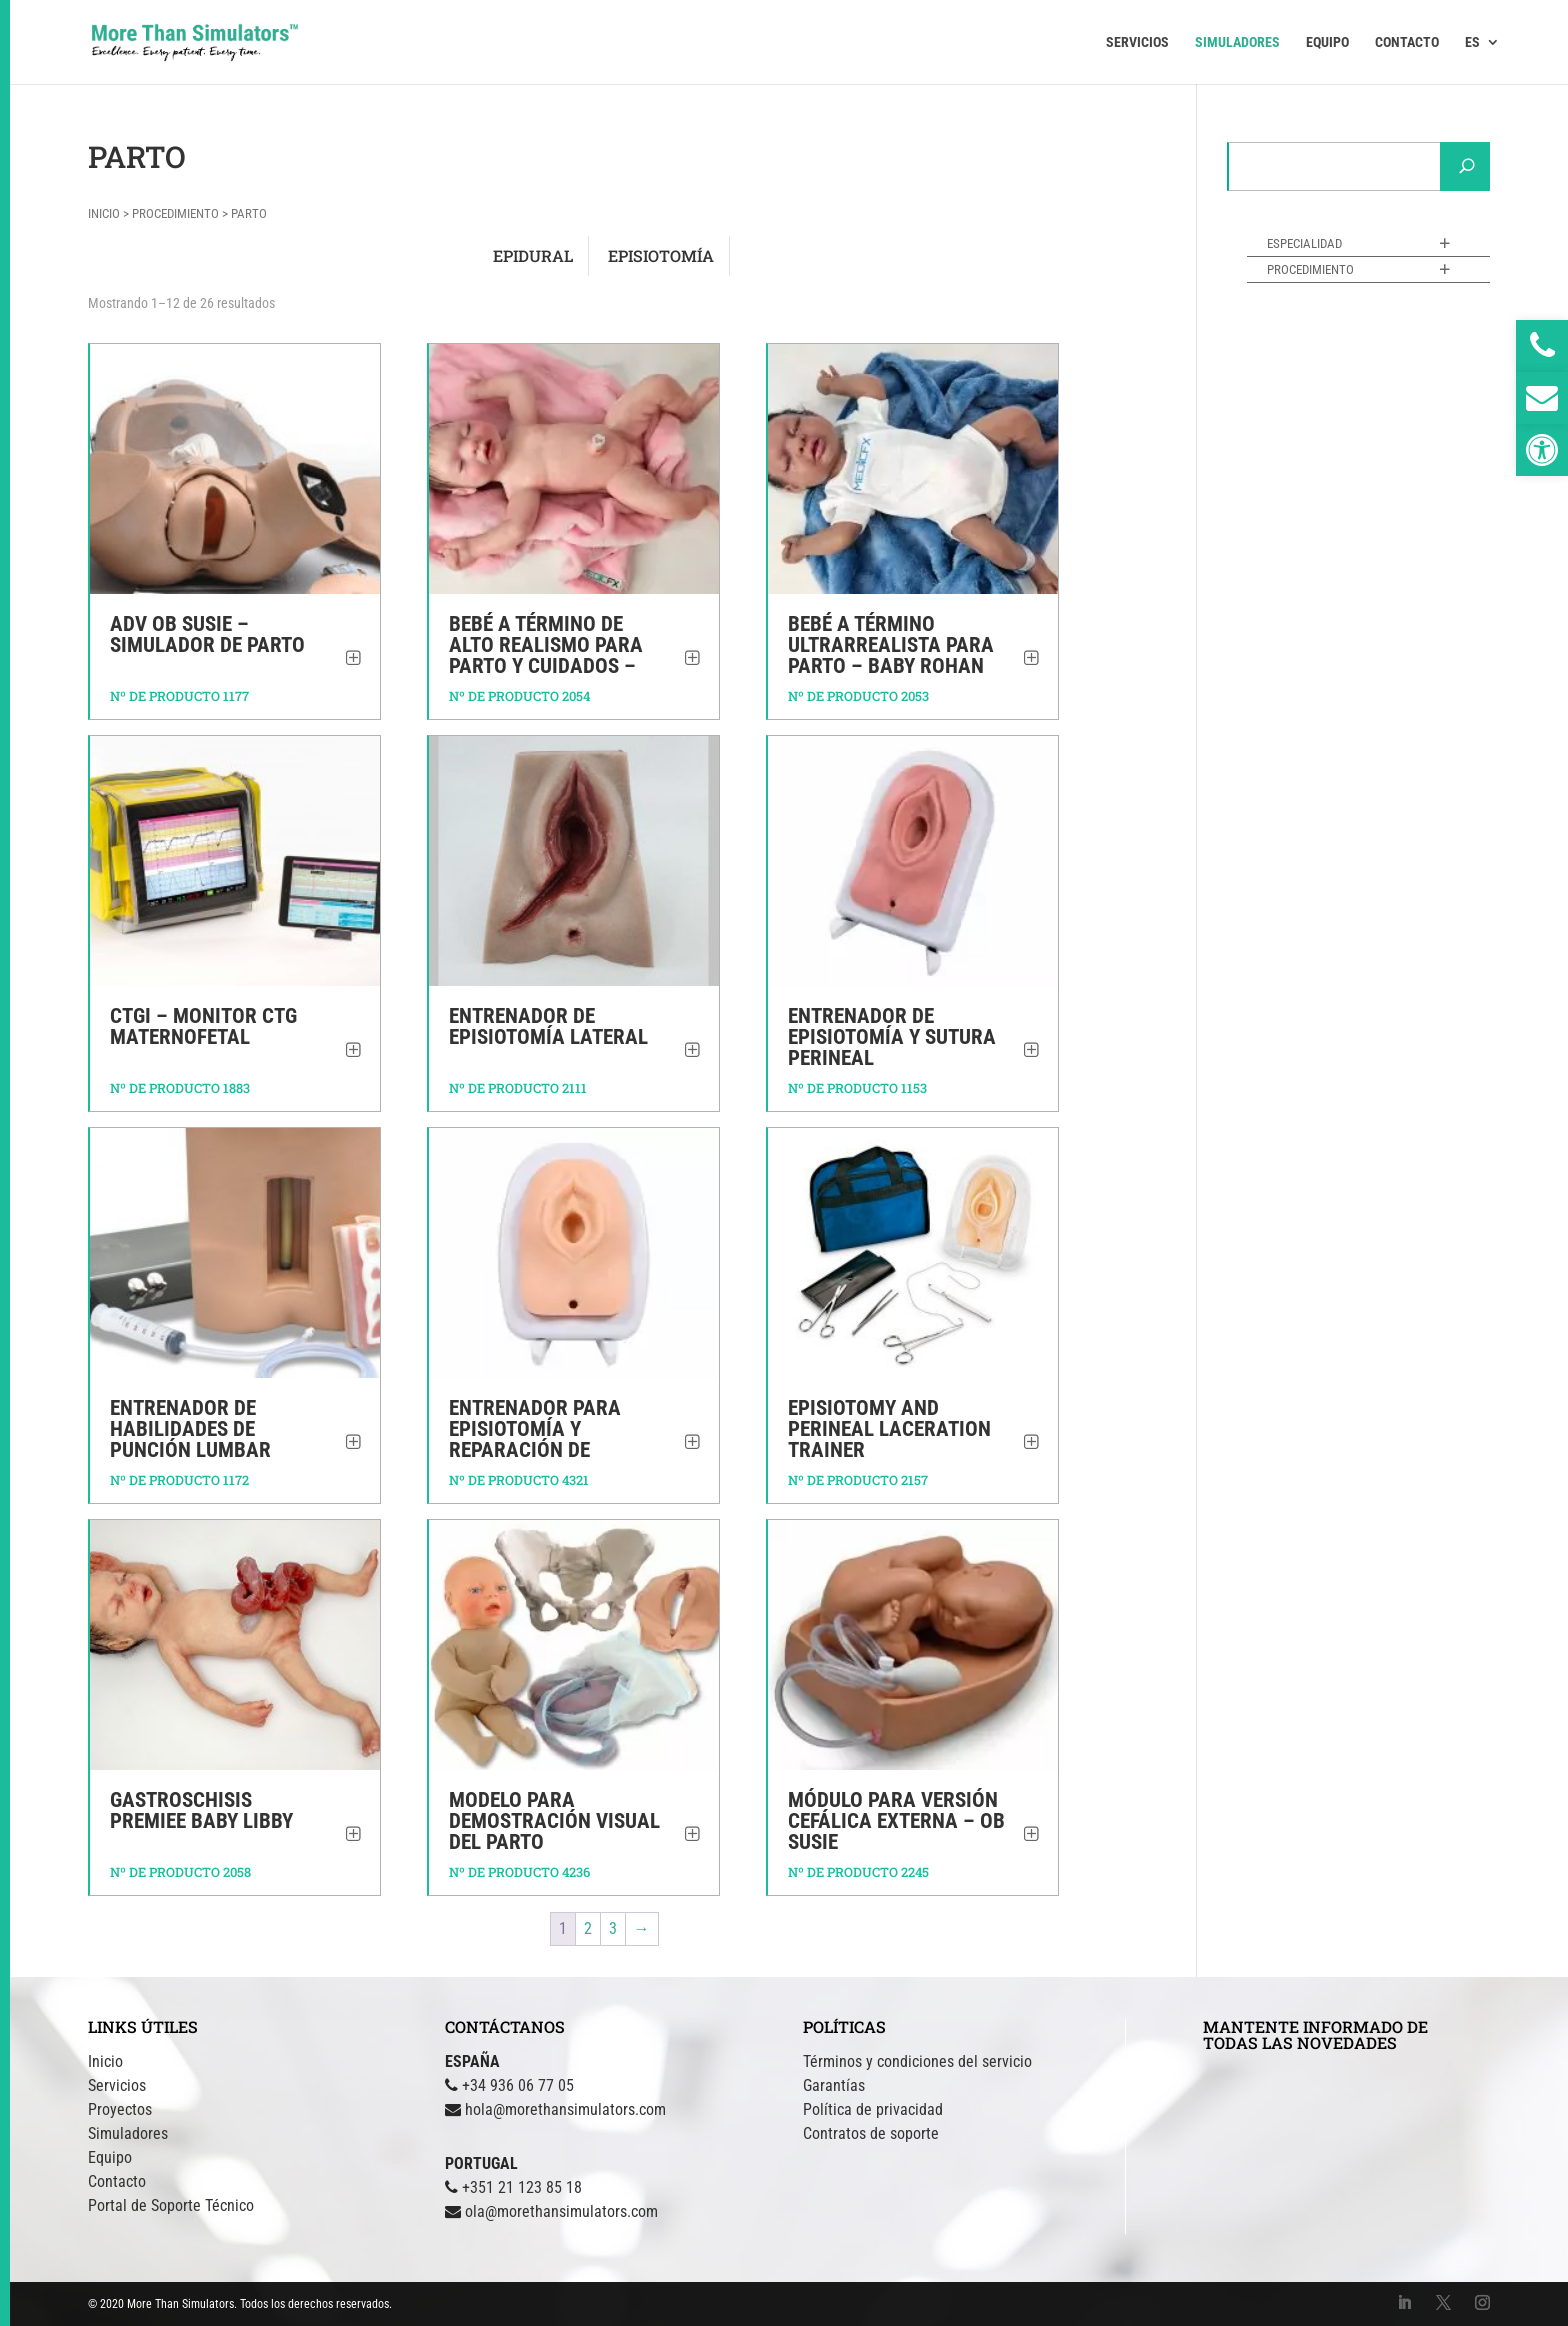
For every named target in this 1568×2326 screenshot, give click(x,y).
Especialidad (1304, 243)
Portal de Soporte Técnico (171, 2205)
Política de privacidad (873, 2109)
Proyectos (120, 2109)
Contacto (117, 2181)
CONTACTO (1407, 42)
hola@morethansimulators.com (565, 2109)
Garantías (834, 2085)
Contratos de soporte (871, 2133)
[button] (1542, 450)
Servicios (117, 2085)
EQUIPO (1327, 42)
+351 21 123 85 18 (522, 2187)
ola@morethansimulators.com (561, 2211)
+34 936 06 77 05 (518, 2085)
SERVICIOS (1137, 42)
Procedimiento (175, 213)
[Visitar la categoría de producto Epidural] (533, 256)
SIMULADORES (1237, 42)
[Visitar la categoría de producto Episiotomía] (661, 256)
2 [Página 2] (588, 1928)
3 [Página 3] (613, 1928)
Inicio (104, 213)
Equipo (110, 2157)
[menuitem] (1482, 59)
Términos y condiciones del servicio (917, 2061)
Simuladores (128, 2133)
